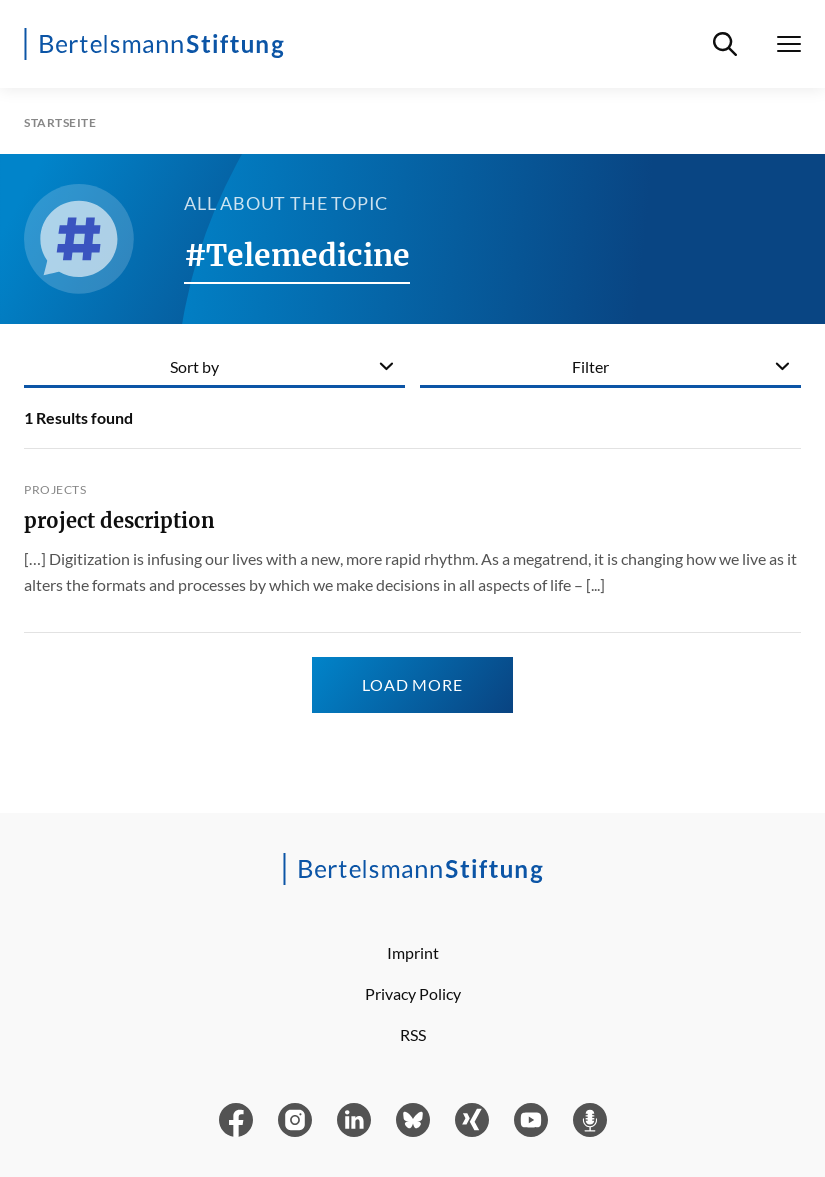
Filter (590, 366)
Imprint (413, 952)
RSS (413, 1034)
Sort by (194, 366)
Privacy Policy (413, 993)
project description (119, 520)
